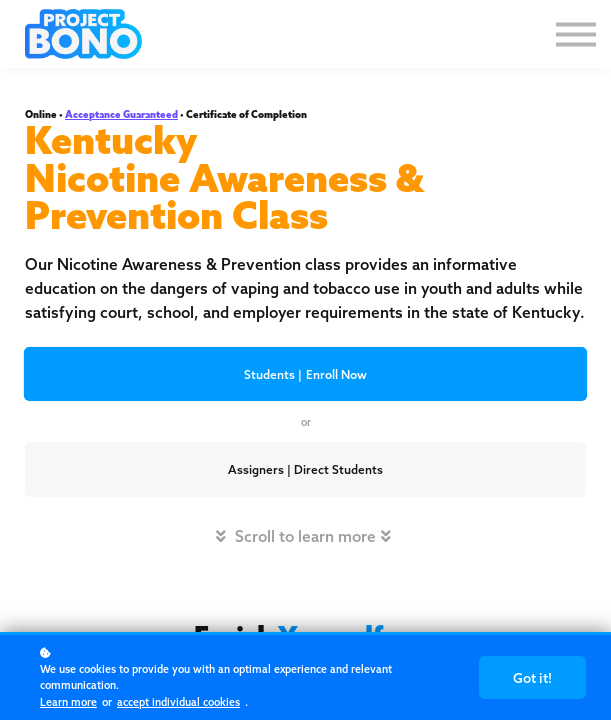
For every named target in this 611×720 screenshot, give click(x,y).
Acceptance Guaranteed (121, 114)
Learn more (68, 702)
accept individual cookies (178, 702)
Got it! (537, 685)
